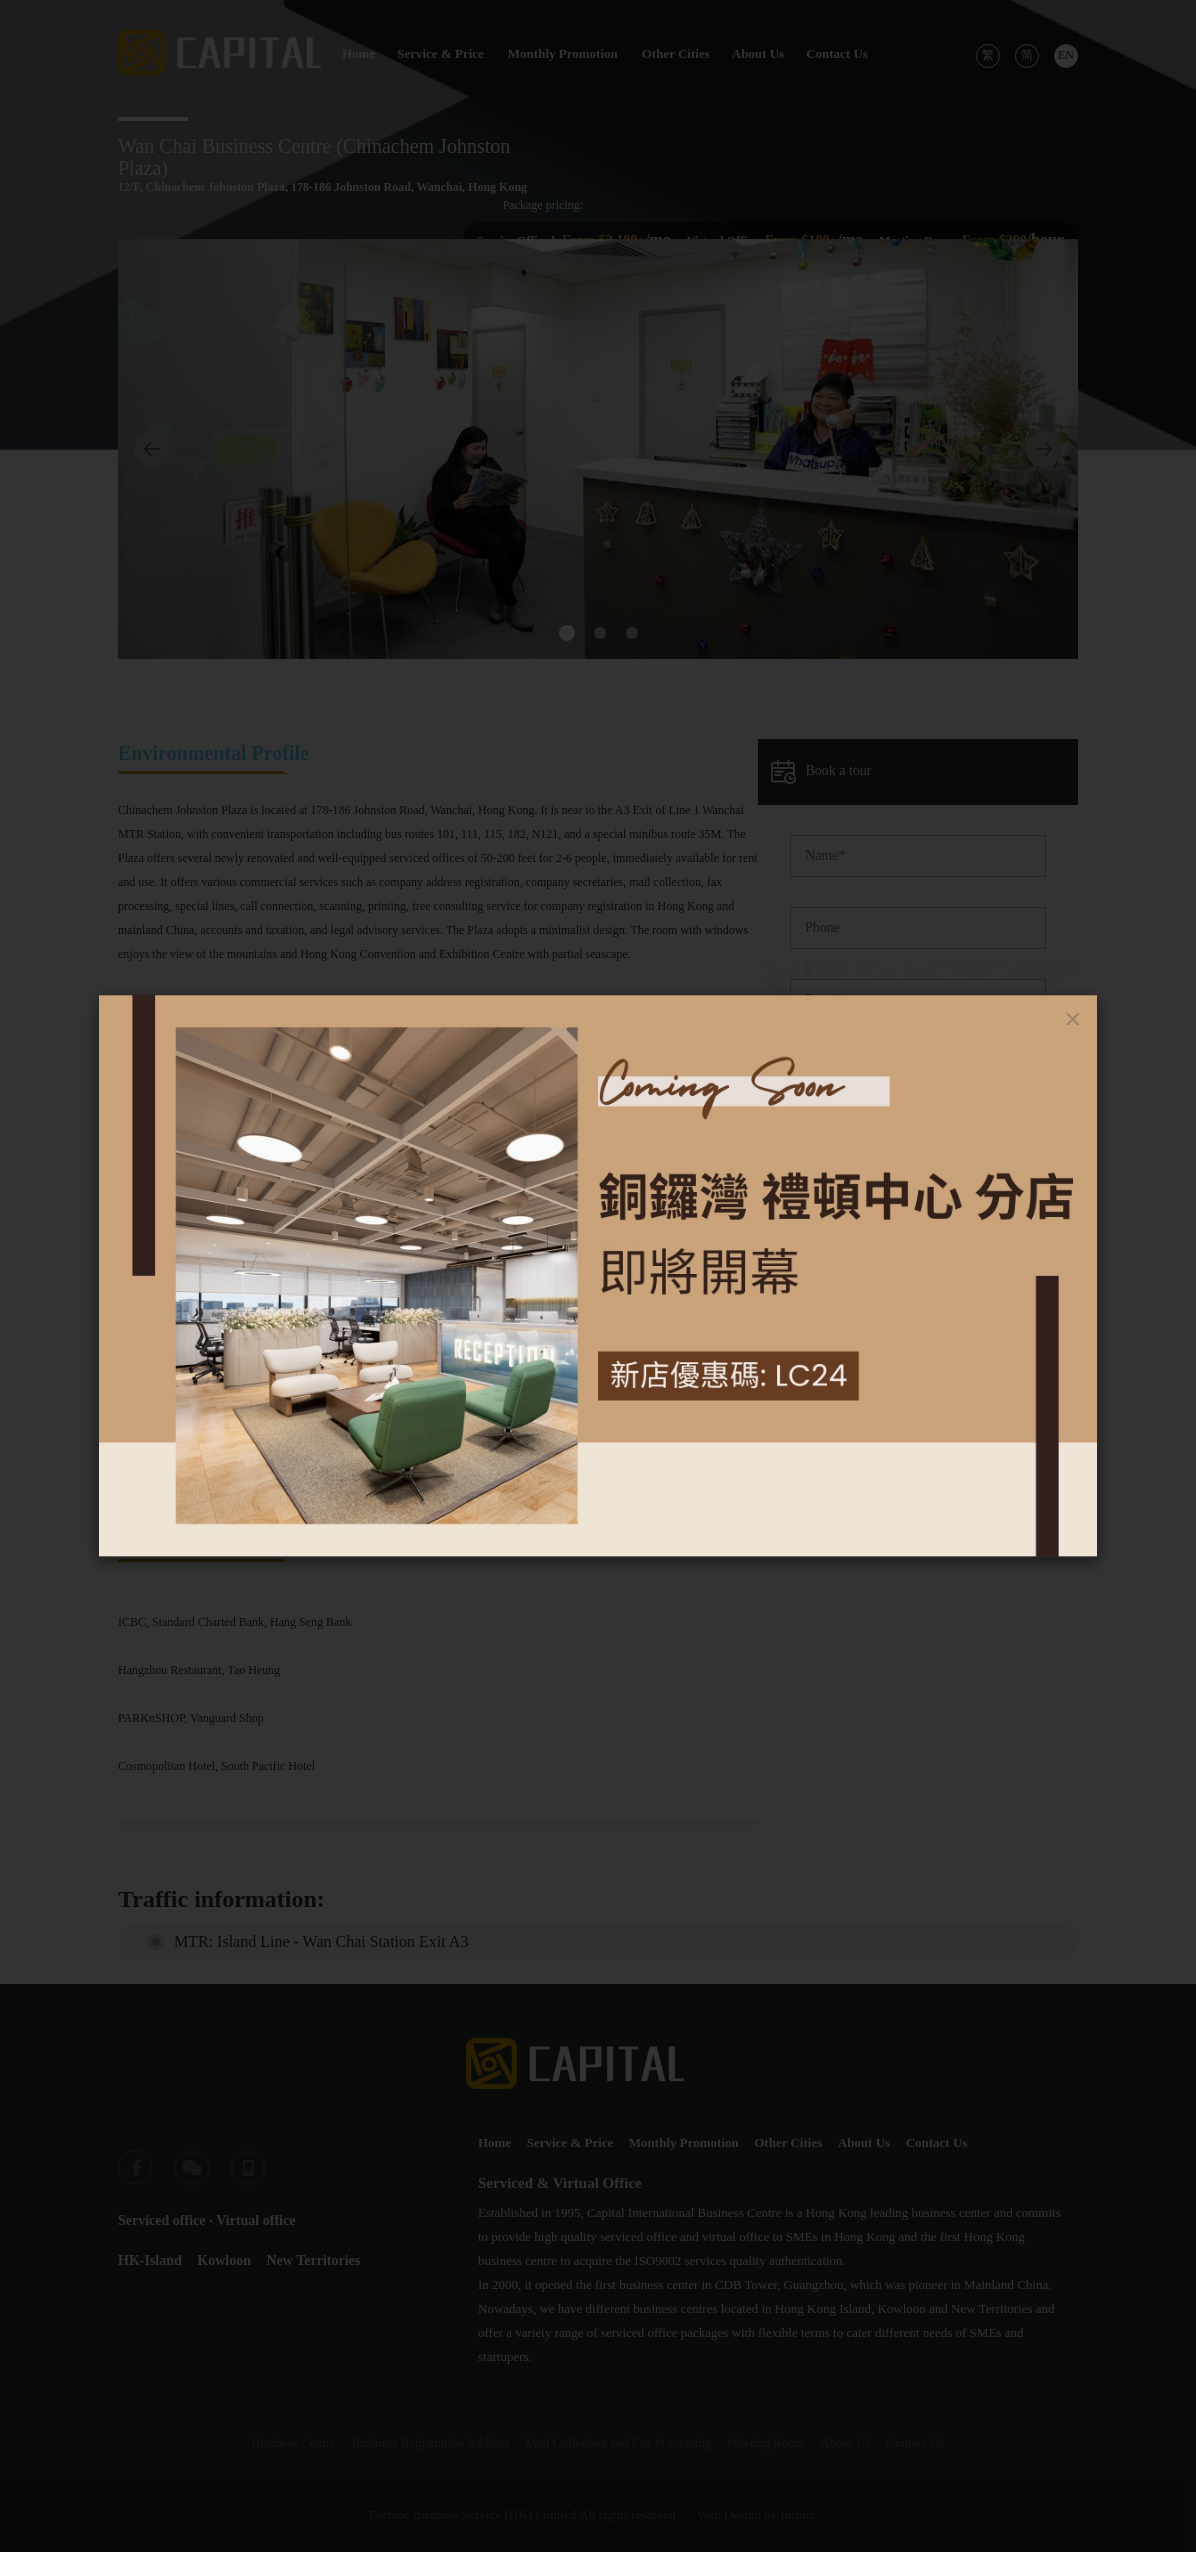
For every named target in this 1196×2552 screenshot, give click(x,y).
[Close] (1073, 1019)
